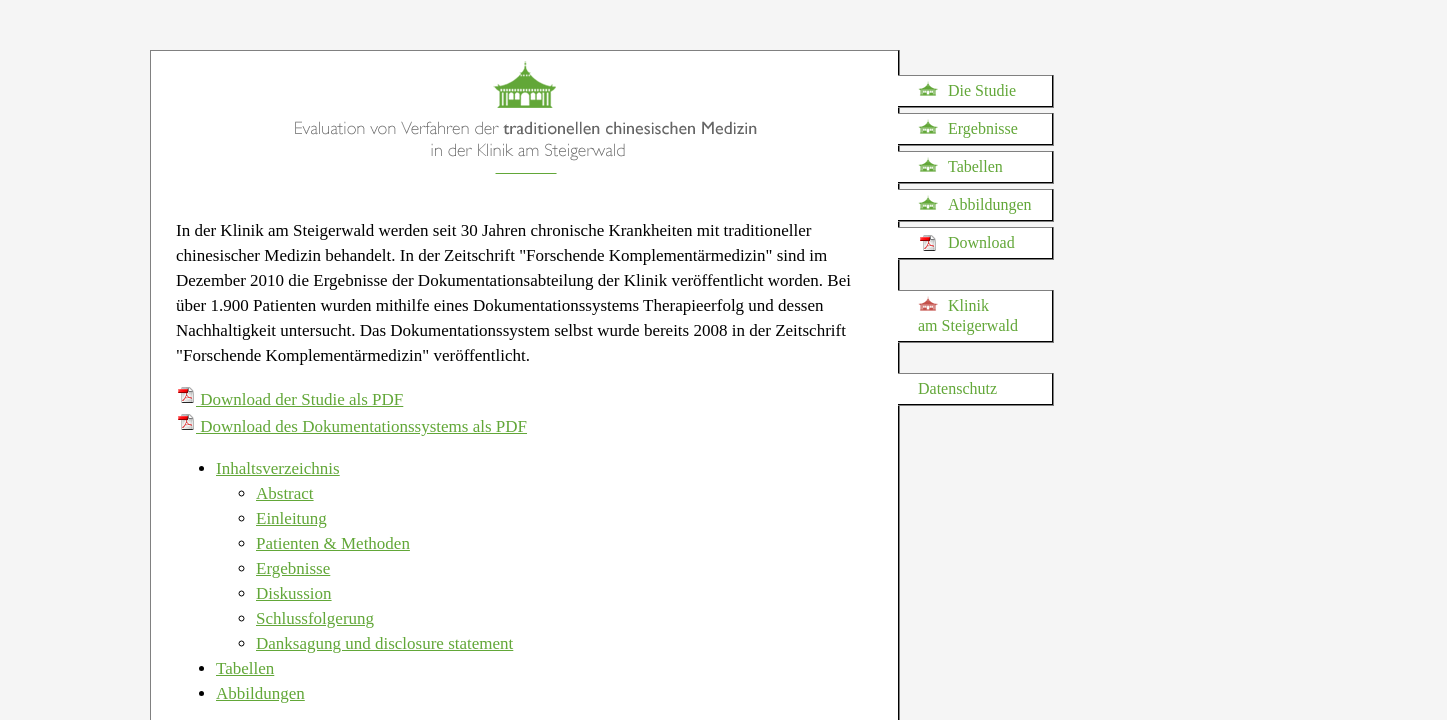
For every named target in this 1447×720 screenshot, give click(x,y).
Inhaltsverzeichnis (278, 468)
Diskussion (294, 593)
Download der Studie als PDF (289, 399)
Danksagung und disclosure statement (384, 643)
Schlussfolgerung (315, 618)
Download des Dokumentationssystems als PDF (351, 426)
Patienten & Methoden (333, 543)
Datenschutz (957, 388)
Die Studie (967, 90)
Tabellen (960, 166)
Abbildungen (975, 204)
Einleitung (291, 518)
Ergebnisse (968, 128)
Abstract (285, 493)
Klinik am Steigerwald (968, 315)
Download (966, 243)
